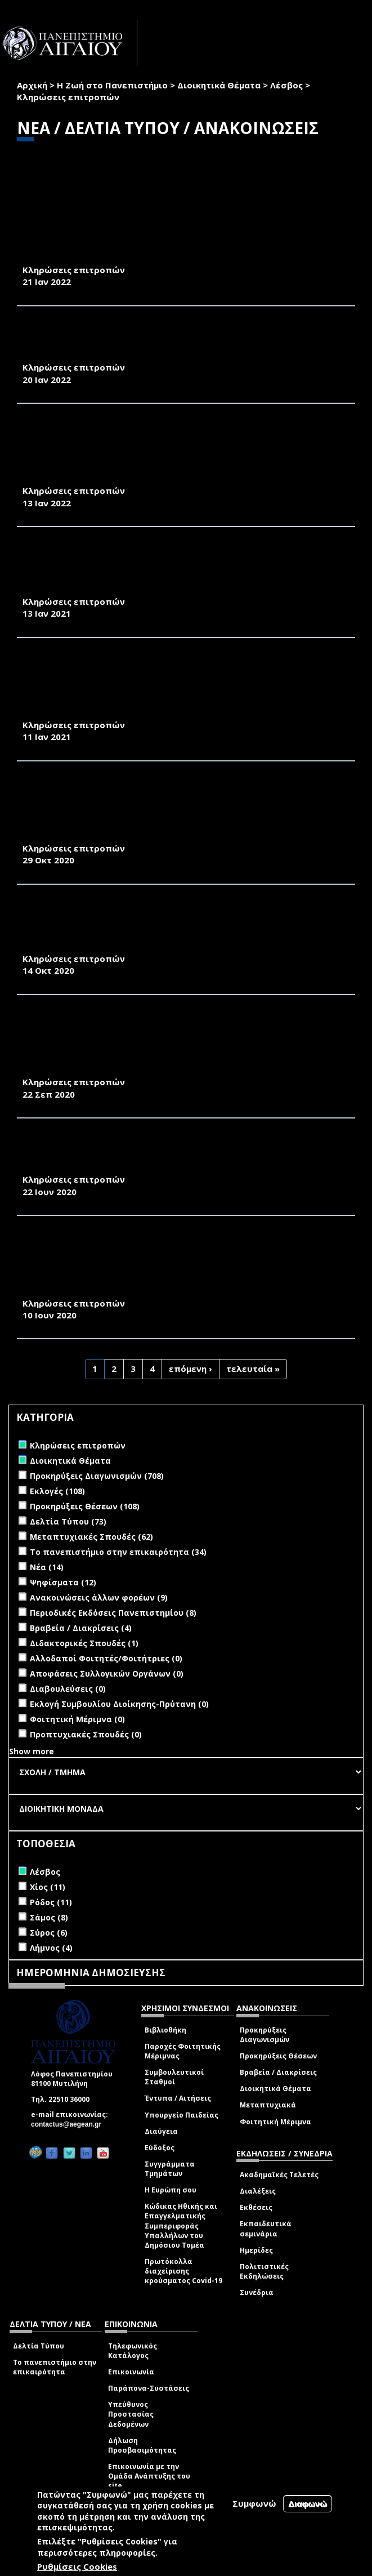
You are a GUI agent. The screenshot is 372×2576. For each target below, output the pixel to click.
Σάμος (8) (49, 1917)
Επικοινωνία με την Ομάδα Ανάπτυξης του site (149, 2476)
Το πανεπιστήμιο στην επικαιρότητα (54, 2367)
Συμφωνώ (254, 2503)
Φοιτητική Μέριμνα (275, 2122)
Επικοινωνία (131, 2372)
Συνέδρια (257, 2292)
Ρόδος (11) (51, 1902)
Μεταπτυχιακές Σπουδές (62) (91, 1536)
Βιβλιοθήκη (165, 2030)
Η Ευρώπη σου (170, 2190)
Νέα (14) (47, 1567)
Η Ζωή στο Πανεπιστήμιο (112, 85)
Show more (31, 1751)
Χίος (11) (47, 1887)
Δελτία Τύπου (38, 2346)
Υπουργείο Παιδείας (181, 2115)
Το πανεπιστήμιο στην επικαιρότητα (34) (118, 1552)
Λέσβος (286, 85)
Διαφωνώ (307, 2503)
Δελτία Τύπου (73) (68, 1521)
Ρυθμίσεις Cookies (77, 2566)
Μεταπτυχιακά (268, 2105)
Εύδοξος (159, 2147)
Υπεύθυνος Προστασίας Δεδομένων (131, 2414)
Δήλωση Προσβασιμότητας (142, 2445)
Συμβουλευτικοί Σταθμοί (174, 2077)
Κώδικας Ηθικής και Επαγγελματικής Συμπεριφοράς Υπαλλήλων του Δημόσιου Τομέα (181, 2225)
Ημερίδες (256, 2250)
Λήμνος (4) (51, 1947)
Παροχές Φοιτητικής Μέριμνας (183, 2051)
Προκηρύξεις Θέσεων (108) (85, 1506)
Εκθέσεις (256, 2207)
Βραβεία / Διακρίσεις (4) (81, 1628)
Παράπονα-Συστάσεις (148, 2388)
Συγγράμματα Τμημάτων (170, 2168)
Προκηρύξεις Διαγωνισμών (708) (97, 1475)
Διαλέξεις (258, 2191)
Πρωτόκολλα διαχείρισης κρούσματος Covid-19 (183, 2271)
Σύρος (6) (49, 1932)
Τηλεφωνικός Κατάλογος (132, 2350)
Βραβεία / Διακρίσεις (278, 2072)
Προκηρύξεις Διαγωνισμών (264, 2034)
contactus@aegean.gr (69, 2124)
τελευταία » (253, 1368)
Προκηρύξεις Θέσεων (278, 2056)
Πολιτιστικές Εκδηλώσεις (264, 2271)
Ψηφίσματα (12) (63, 1582)
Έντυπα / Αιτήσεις (178, 2098)
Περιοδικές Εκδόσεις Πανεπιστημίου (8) (113, 1612)
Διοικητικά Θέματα (219, 85)
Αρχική (32, 85)
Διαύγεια (161, 2131)
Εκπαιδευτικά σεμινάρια (266, 2228)
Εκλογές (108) (57, 1491)
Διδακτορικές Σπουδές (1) (84, 1643)
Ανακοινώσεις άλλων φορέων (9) (99, 1597)
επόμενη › (190, 1368)
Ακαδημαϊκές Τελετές (279, 2175)
